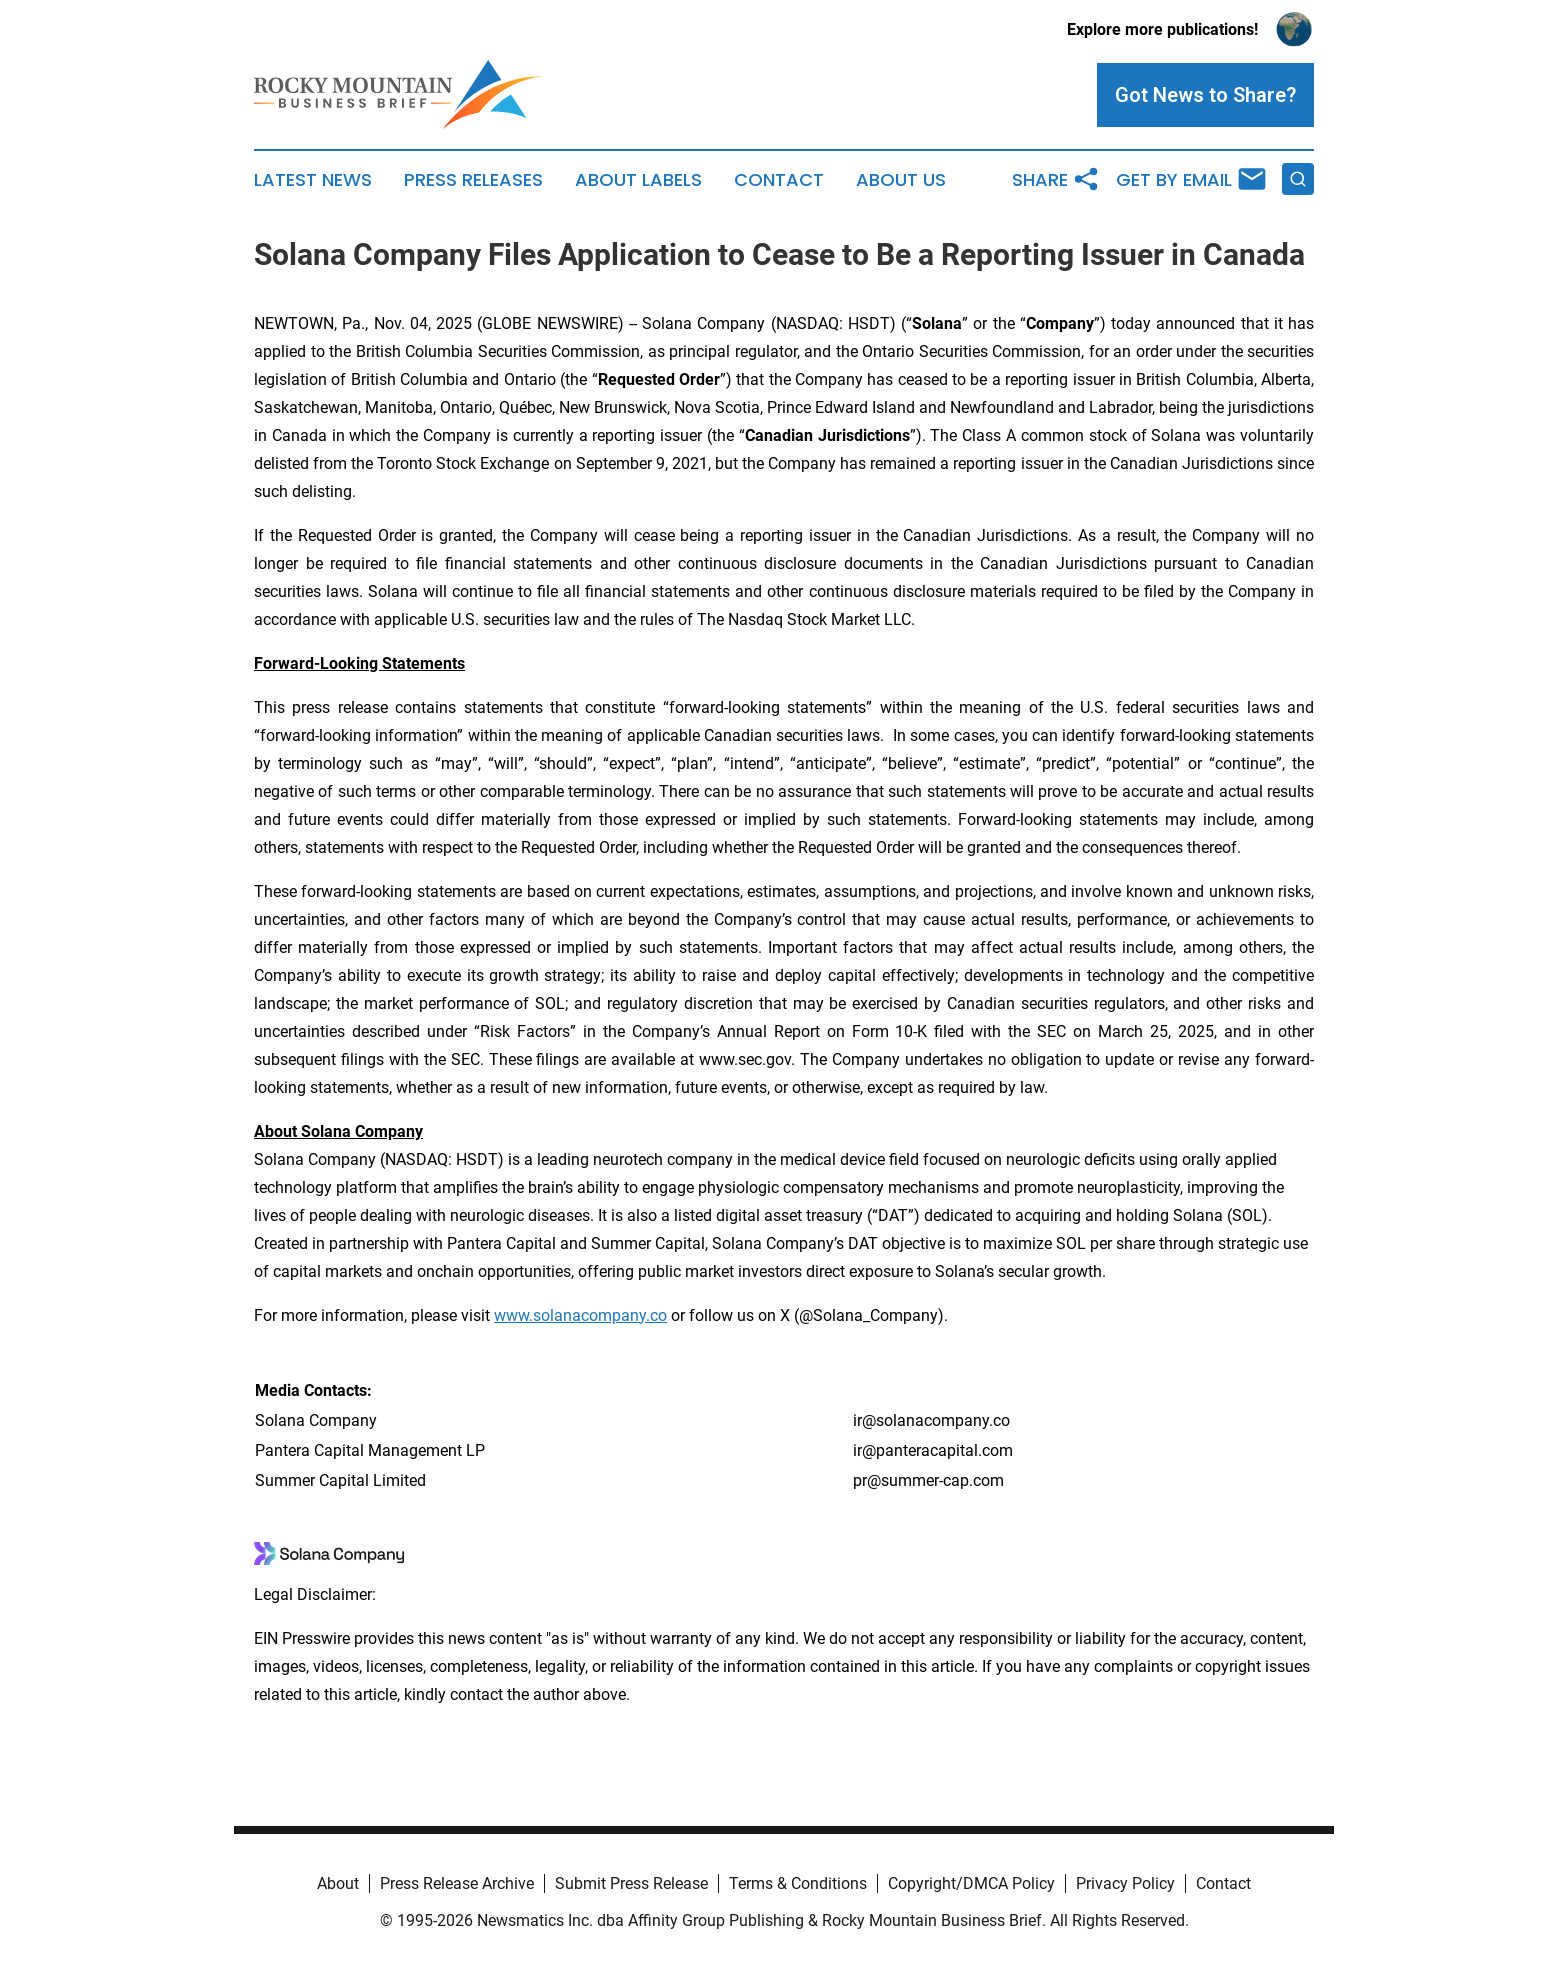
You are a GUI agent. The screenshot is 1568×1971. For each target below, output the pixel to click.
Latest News (313, 180)
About (338, 1883)
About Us (901, 180)
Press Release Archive (457, 1883)
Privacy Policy (1125, 1883)
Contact (779, 180)
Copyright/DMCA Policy (971, 1883)
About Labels (638, 180)
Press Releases (473, 180)
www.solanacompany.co (580, 1315)
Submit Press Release (631, 1883)
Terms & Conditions (798, 1883)
